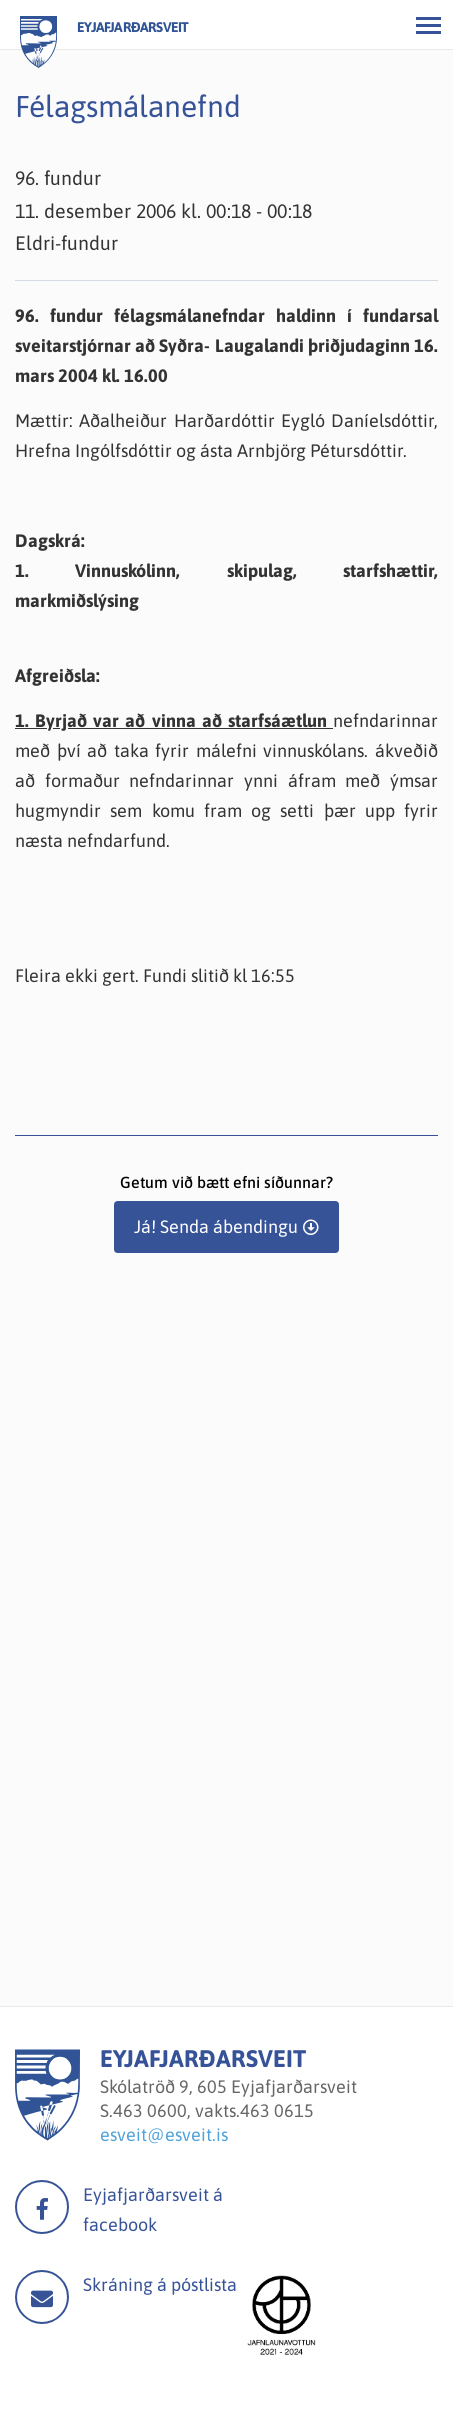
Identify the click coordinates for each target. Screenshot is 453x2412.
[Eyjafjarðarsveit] (47, 2134)
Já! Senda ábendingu (216, 1226)
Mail (42, 2297)
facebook (42, 2207)
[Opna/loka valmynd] (428, 25)
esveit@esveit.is (164, 2134)
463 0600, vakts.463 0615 (213, 2110)
